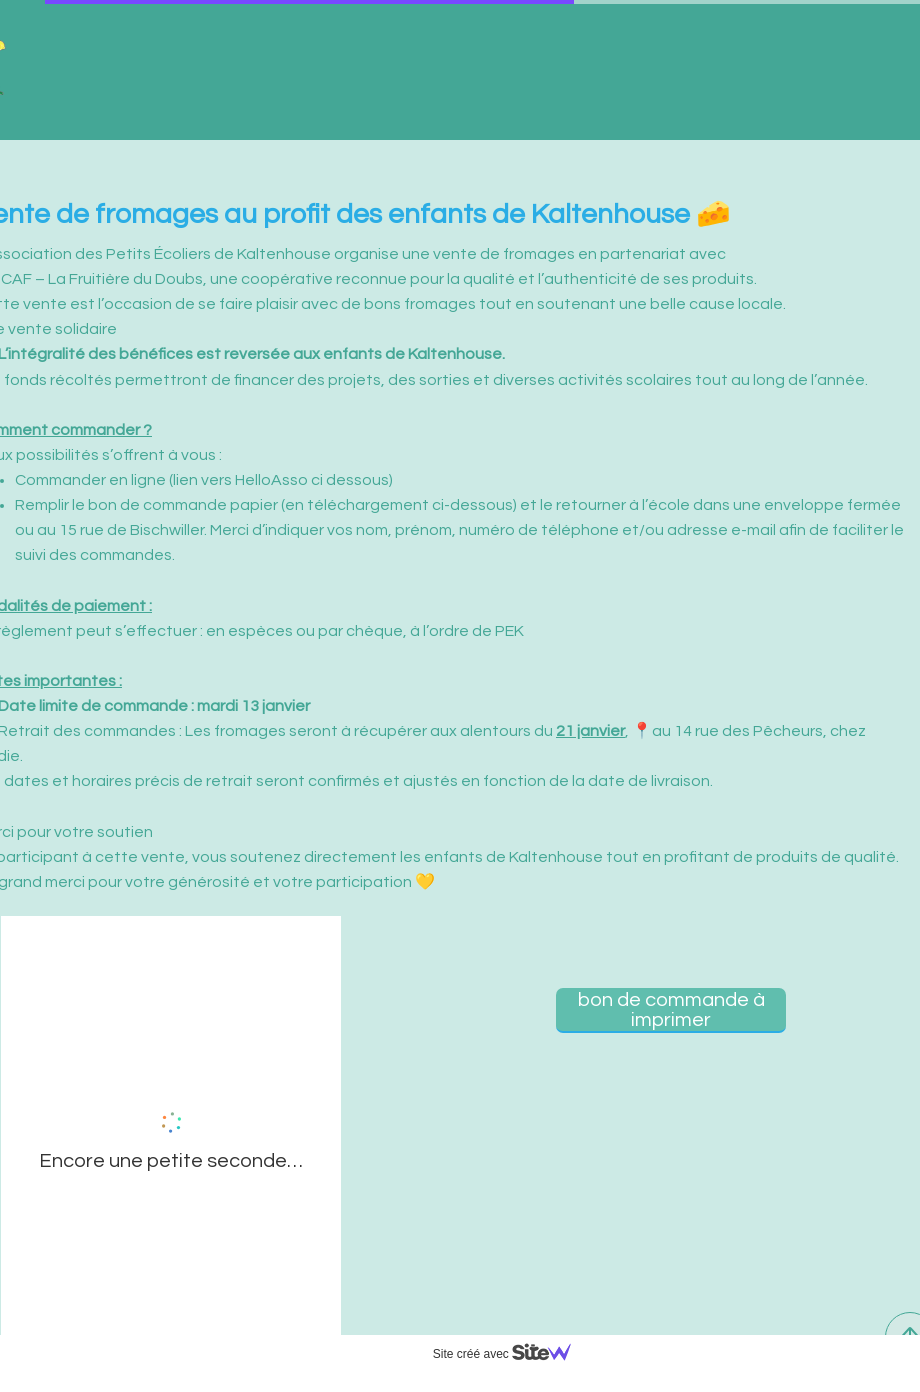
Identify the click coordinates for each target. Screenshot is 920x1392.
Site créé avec (510, 1354)
